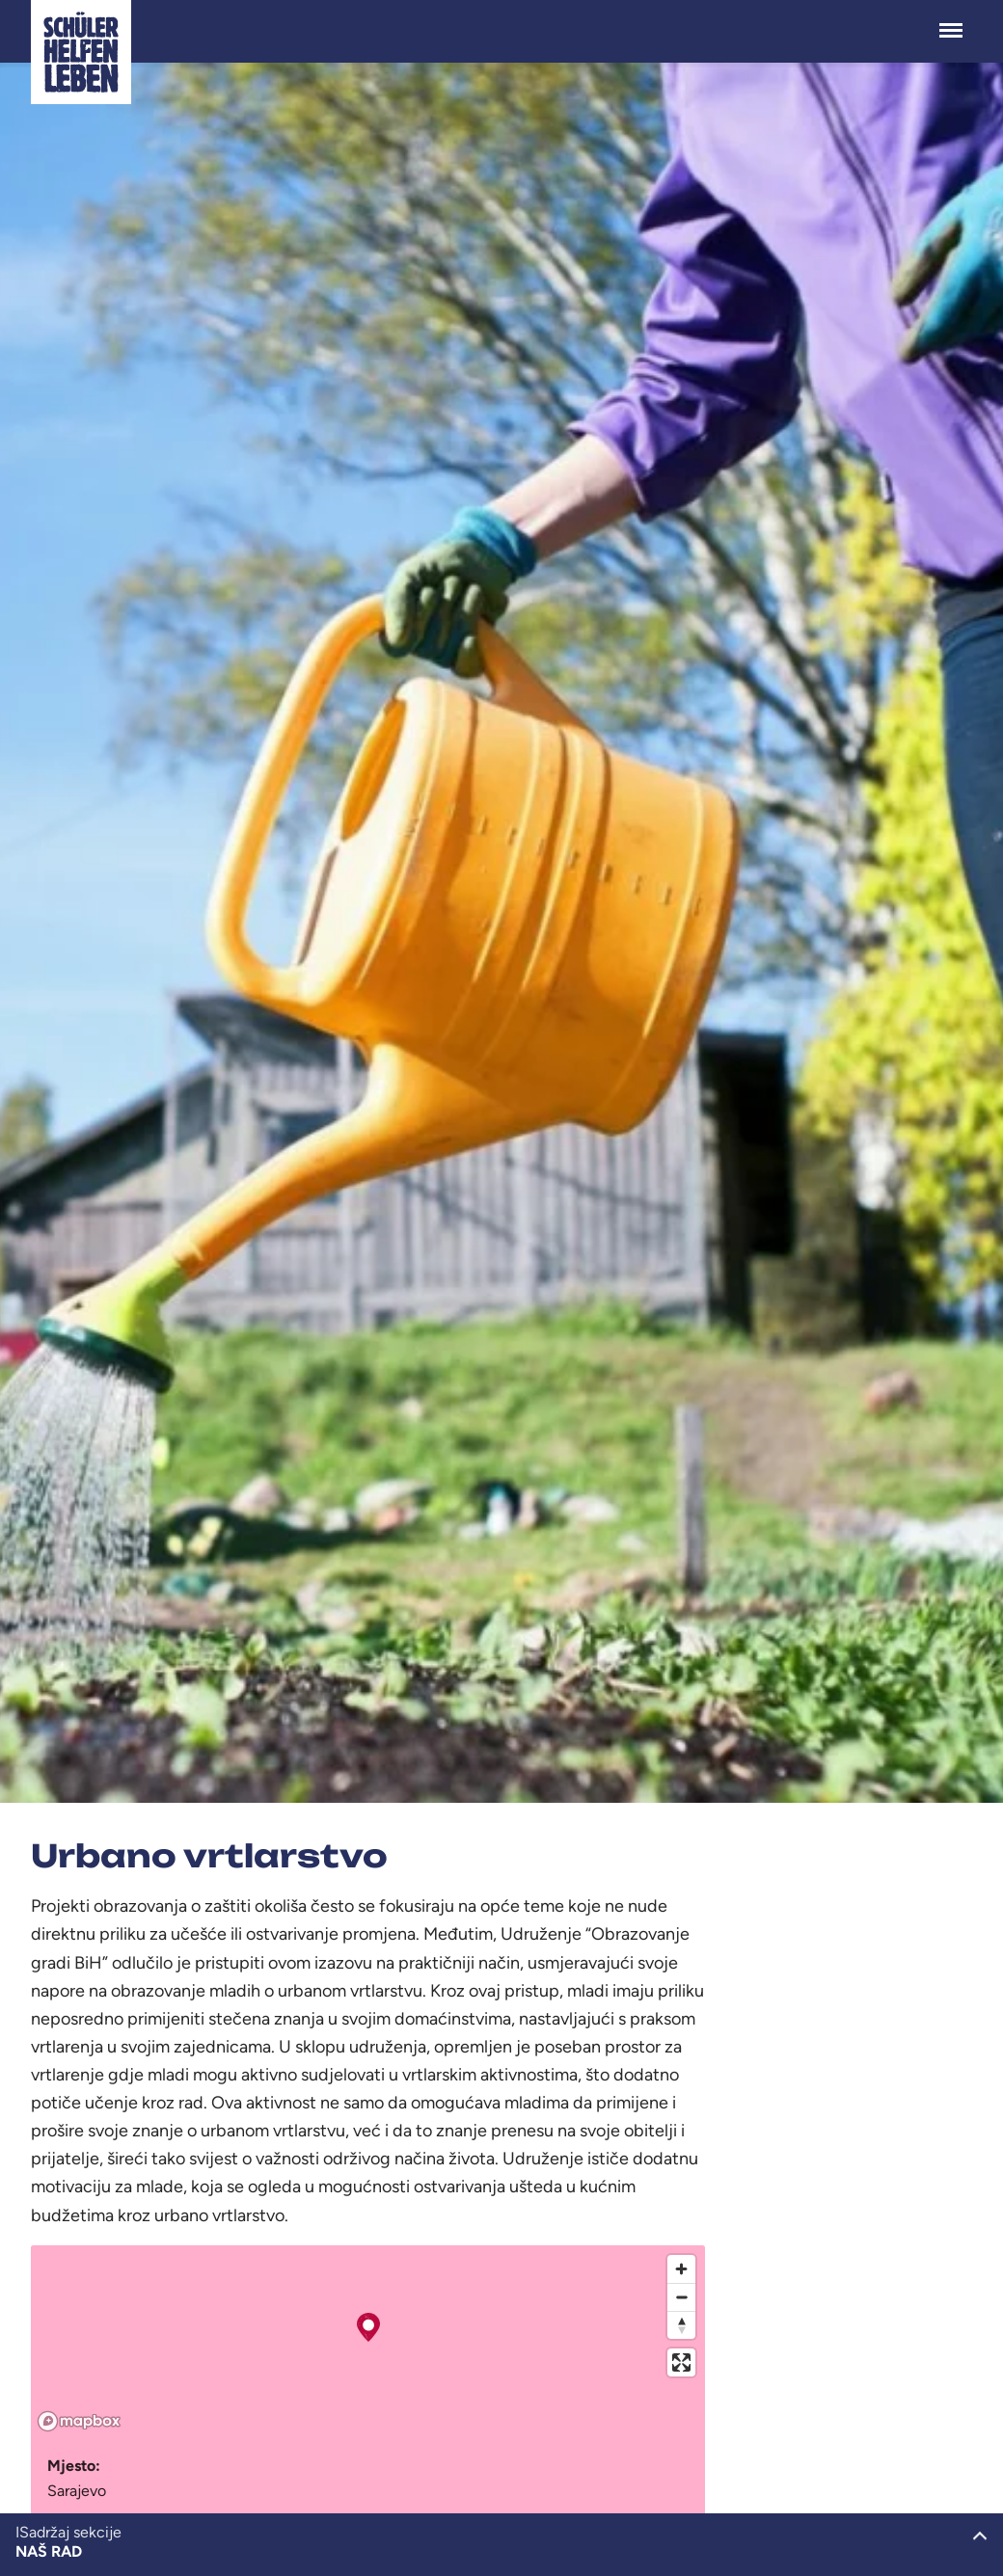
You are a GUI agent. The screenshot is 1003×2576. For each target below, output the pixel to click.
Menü (951, 21)
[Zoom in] (681, 2269)
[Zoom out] (681, 2297)
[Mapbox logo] (79, 2421)
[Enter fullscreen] (681, 2362)
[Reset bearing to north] (681, 2325)
